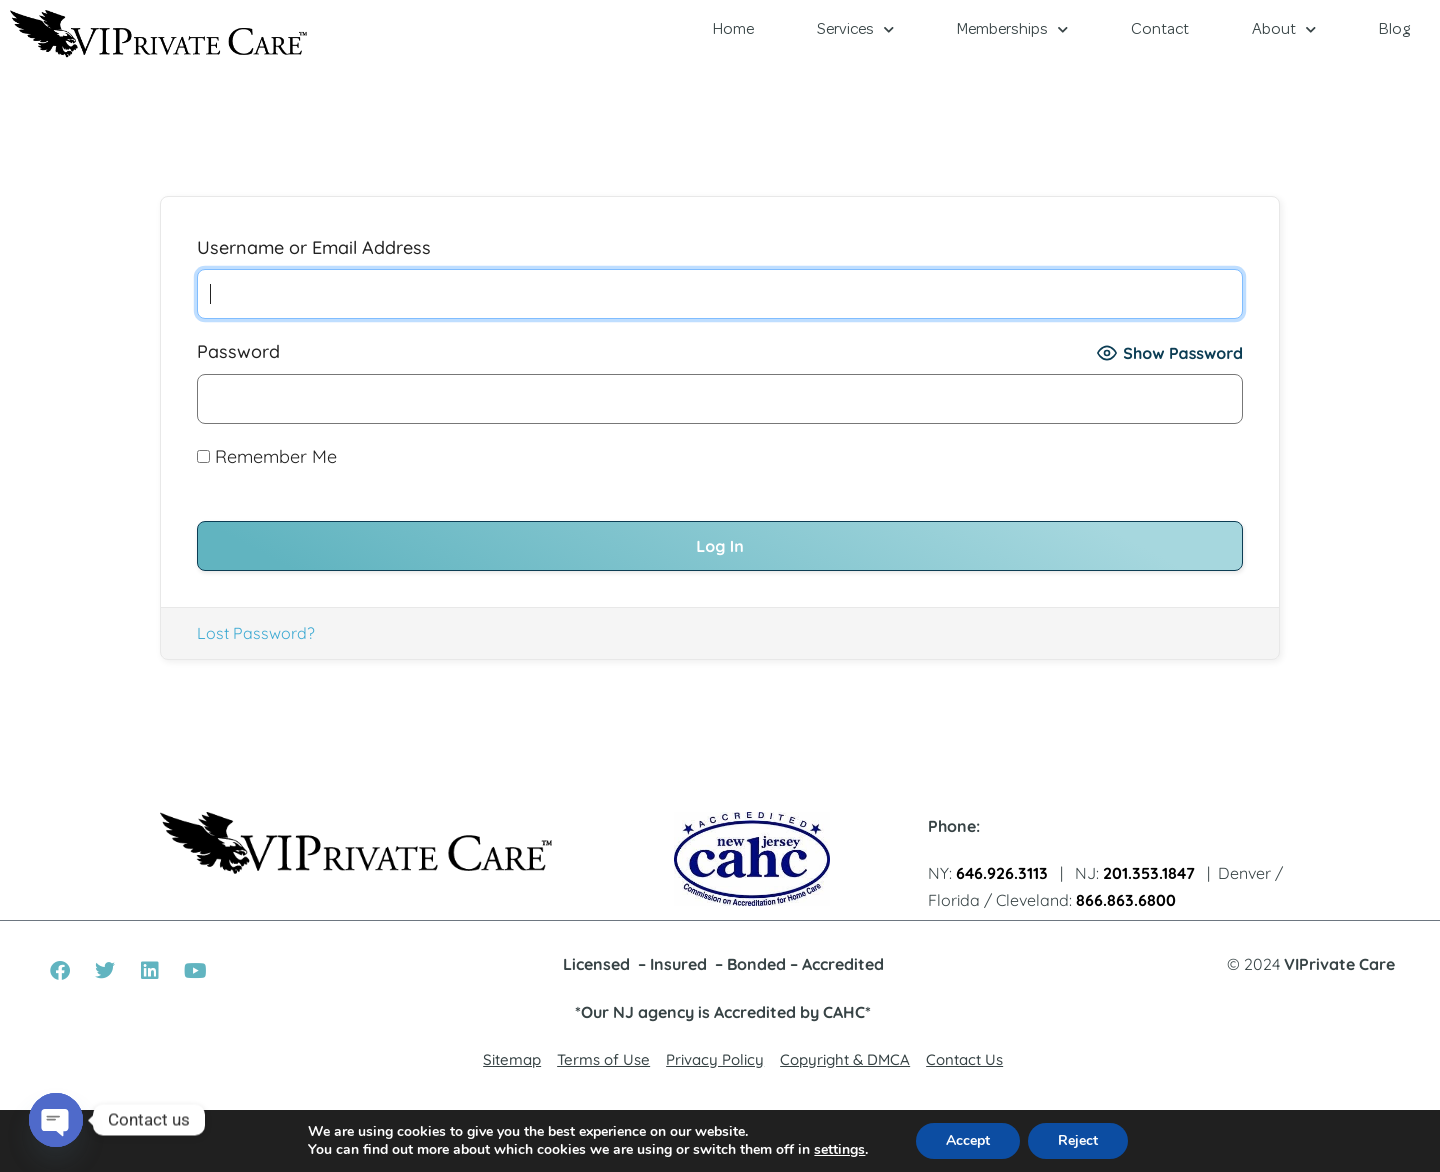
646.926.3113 (1002, 873)
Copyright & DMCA (845, 1059)
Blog (1394, 30)
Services (855, 29)
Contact (1160, 30)
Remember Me (267, 456)
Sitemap (512, 1059)
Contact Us (964, 1059)
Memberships (1012, 29)
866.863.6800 (1126, 900)
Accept (968, 1140)
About (1284, 29)
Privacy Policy (715, 1059)
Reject (1078, 1140)
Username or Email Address (314, 247)
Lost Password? (256, 633)
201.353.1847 (1149, 873)
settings (839, 1150)
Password (238, 351)
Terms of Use (603, 1059)
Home (733, 30)
